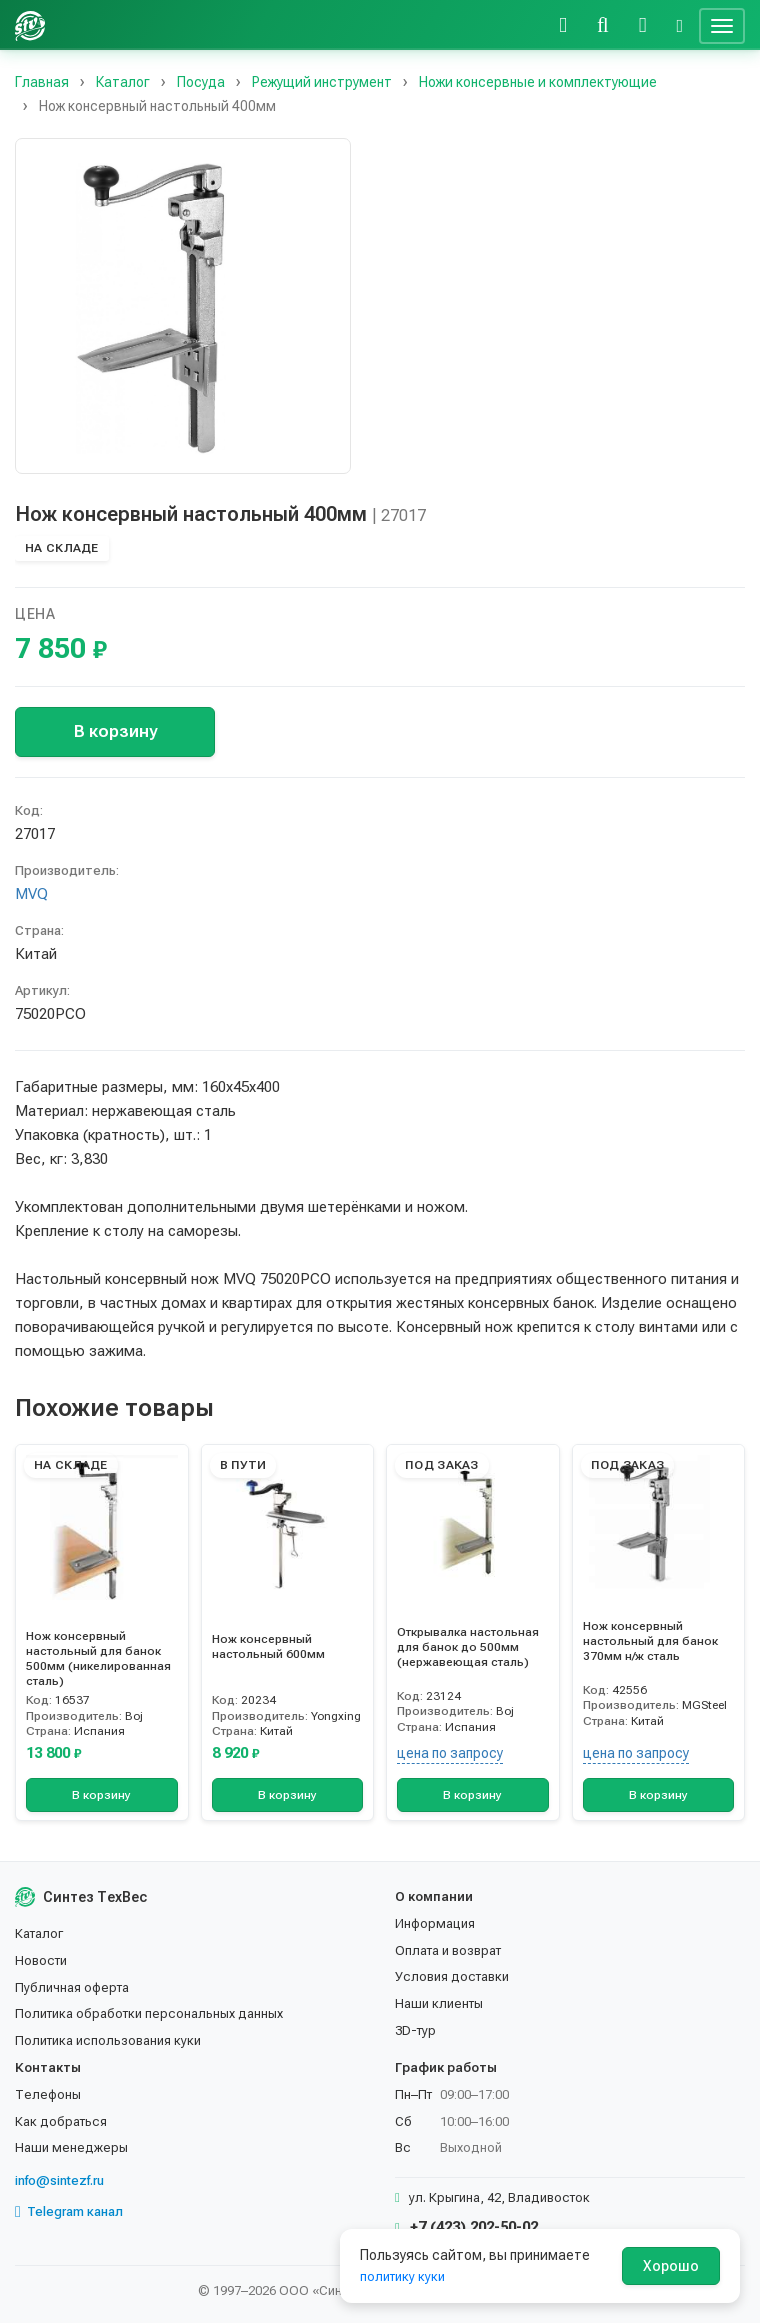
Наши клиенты (439, 2003)
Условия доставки (452, 1976)
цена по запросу (450, 1753)
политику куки (402, 2276)
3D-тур (415, 2030)
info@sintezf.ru (59, 2180)
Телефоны (48, 2094)
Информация (435, 1923)
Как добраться (61, 2121)
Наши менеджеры (71, 2147)
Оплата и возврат (448, 1950)
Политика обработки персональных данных (149, 2013)
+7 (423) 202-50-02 (466, 2227)
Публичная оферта (72, 1987)
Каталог (39, 1933)
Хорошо (671, 2266)
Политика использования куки (108, 2040)
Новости (41, 1960)
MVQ (31, 894)
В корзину (115, 731)
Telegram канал (69, 2212)
